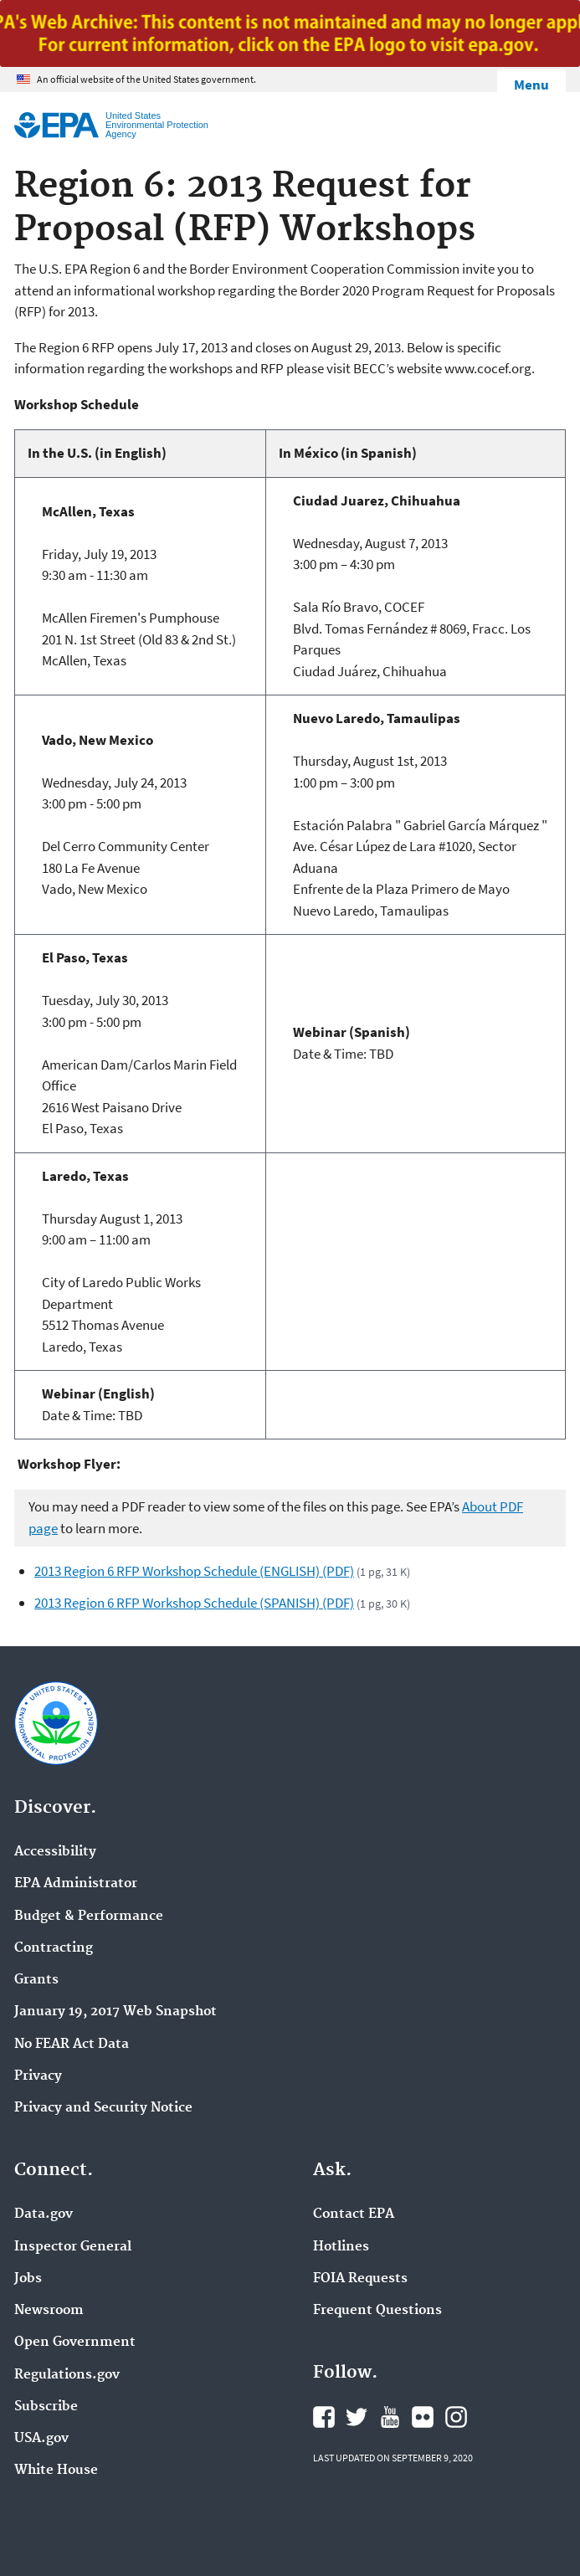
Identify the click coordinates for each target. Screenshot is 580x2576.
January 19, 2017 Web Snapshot (115, 2011)
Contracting (53, 1948)
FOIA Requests (360, 2278)
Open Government (75, 2342)
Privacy (38, 2076)
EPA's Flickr (423, 2417)
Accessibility (55, 1852)
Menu (531, 84)
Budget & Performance (88, 1916)
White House (56, 2470)
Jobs (28, 2278)
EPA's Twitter (356, 2417)
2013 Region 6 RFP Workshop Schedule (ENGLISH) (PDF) (194, 1571)
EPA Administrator (75, 1883)
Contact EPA (353, 2214)
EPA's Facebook (324, 2417)
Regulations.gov (67, 2375)
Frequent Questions (377, 2310)
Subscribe (46, 2406)
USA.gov (41, 2438)
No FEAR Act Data (71, 2044)
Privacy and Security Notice (103, 2108)
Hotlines (341, 2247)
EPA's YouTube (390, 2417)
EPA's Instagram (456, 2417)
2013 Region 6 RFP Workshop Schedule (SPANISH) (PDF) (194, 1602)
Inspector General (72, 2247)
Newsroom (49, 2310)
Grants (36, 1980)
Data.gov (43, 2214)
